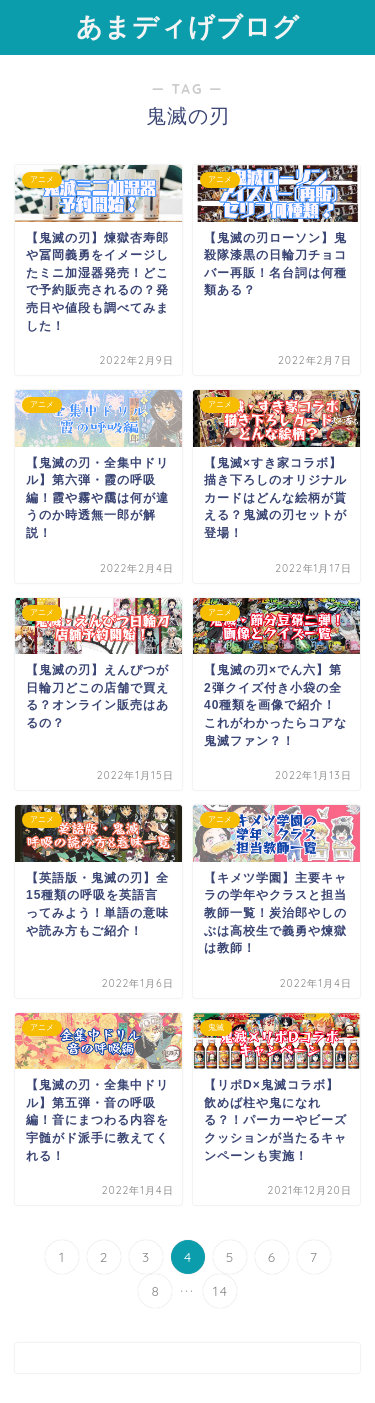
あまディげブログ (188, 26)
